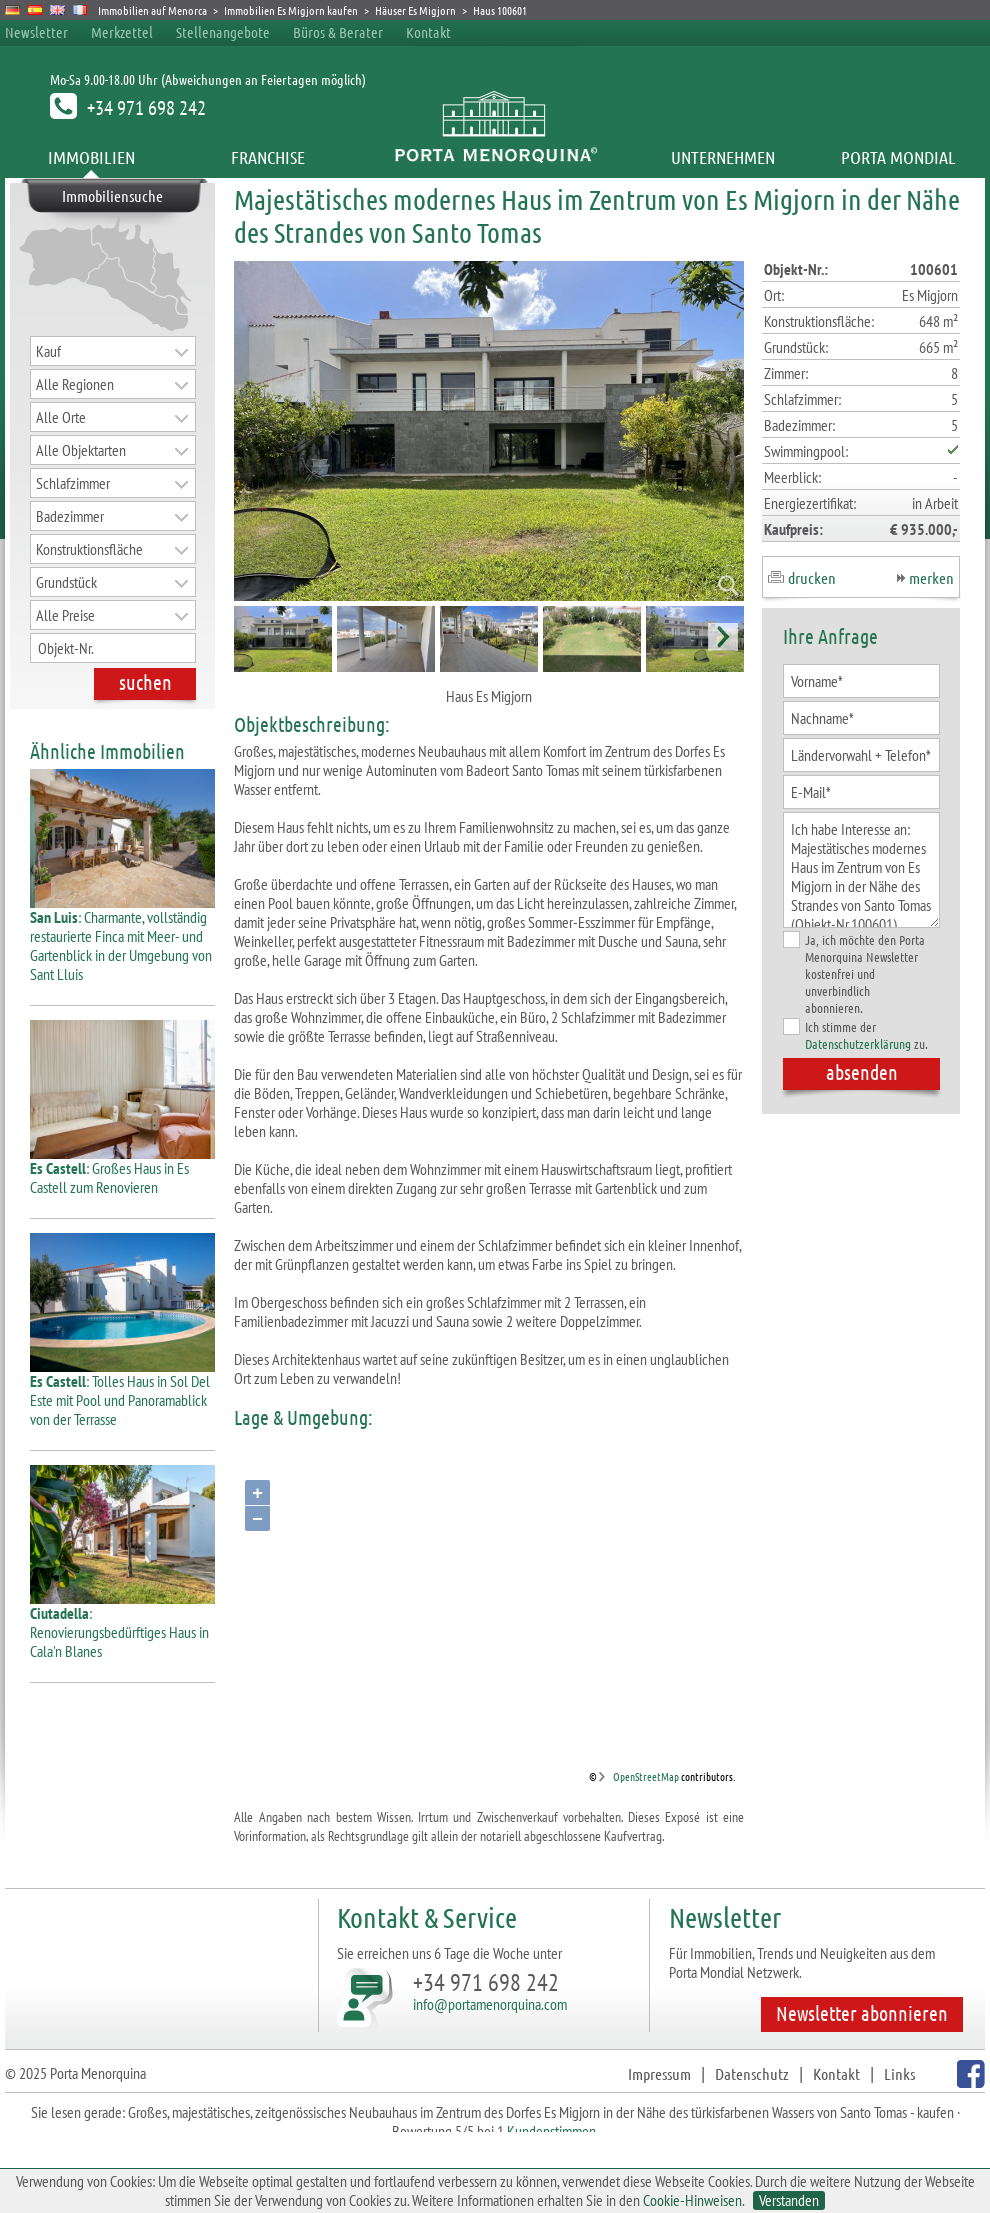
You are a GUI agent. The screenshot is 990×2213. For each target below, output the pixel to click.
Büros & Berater (338, 32)
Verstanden (789, 2200)
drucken (812, 577)
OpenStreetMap (646, 1776)
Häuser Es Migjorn (415, 10)
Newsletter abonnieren (862, 2013)
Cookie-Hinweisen (692, 2200)
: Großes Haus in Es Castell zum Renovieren (122, 1170)
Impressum (659, 2073)
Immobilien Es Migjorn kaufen (291, 10)
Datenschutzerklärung (858, 1043)
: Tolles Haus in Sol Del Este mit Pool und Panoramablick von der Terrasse (122, 1392)
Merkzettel (122, 32)
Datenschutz (752, 2073)
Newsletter (36, 32)
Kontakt (428, 32)
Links (899, 2073)
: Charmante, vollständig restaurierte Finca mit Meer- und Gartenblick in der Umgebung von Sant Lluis (122, 938)
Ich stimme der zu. (855, 1035)
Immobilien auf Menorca (152, 10)
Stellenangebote (223, 32)
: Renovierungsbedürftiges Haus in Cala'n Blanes (122, 1624)
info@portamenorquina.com (490, 2004)
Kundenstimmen (551, 2131)
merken (931, 577)
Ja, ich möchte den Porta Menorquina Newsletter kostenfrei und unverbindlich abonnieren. (854, 973)
